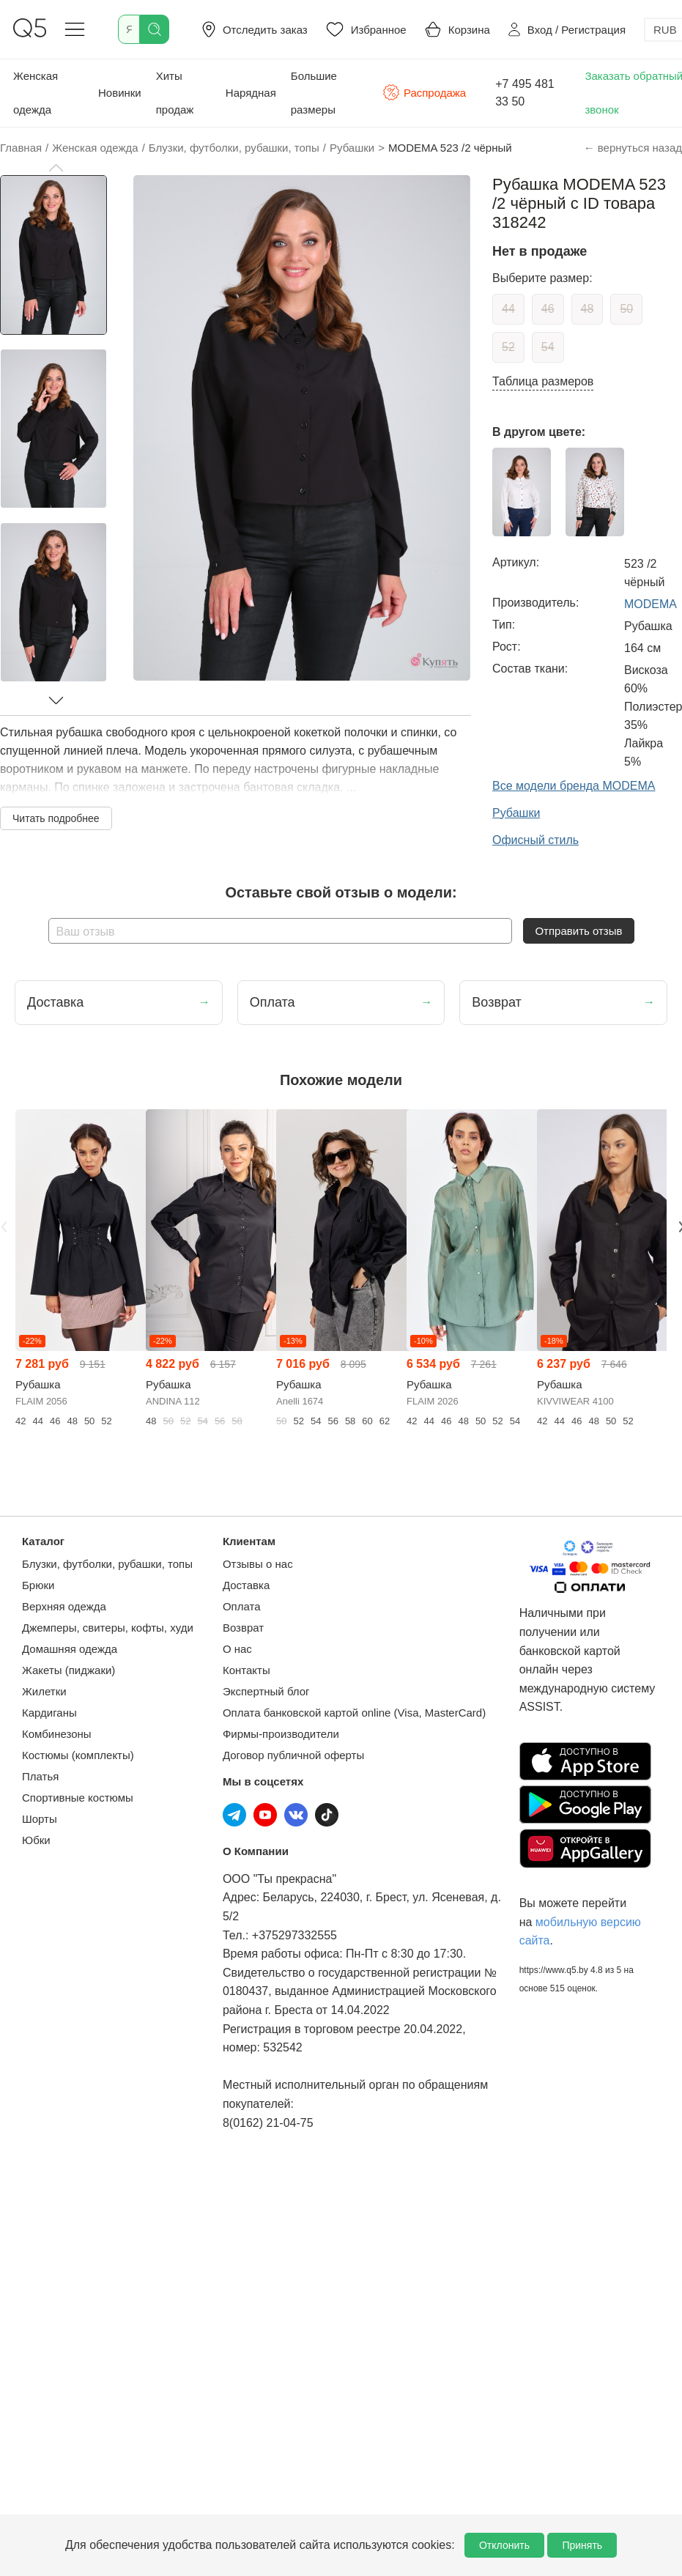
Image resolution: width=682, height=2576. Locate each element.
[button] (55, 167)
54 (548, 347)
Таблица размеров (542, 381)
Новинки (119, 92)
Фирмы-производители (281, 1734)
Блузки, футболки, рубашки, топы (107, 1564)
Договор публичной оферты (293, 1755)
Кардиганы (49, 1712)
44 (508, 309)
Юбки (36, 1840)
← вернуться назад (633, 147)
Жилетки (44, 1691)
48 (587, 309)
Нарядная (251, 92)
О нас (237, 1649)
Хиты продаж (175, 93)
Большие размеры (314, 93)
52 (508, 347)
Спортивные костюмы (77, 1797)
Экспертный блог (266, 1691)
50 (626, 309)
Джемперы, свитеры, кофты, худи (107, 1627)
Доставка (246, 1585)
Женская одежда (35, 93)
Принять (582, 2545)
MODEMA (650, 604)
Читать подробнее (56, 818)
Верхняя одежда (64, 1606)
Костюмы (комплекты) (78, 1755)
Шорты (39, 1819)
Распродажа (424, 92)
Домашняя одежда (69, 1649)
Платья (40, 1776)
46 (548, 309)
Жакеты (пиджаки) (68, 1670)
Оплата (242, 1606)
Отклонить (504, 2545)
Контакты (246, 1670)
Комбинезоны (57, 1734)
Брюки (38, 1585)
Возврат (243, 1627)
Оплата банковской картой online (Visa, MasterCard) (354, 1712)
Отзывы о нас (258, 1564)
